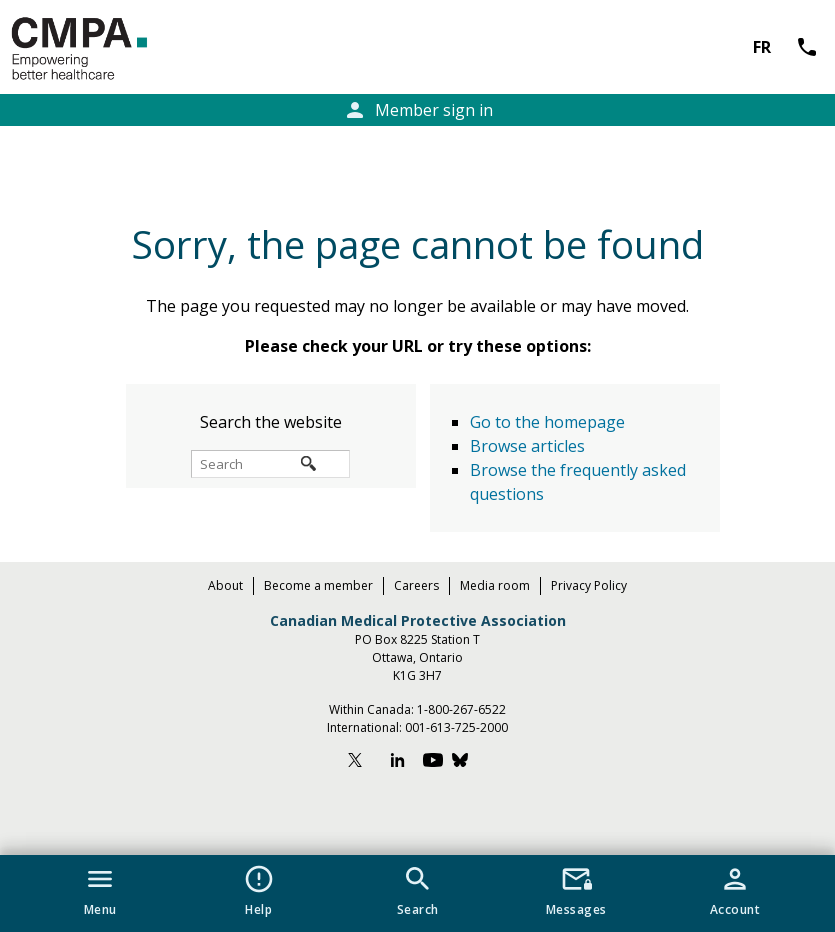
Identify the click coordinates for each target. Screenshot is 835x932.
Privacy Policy (589, 585)
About (225, 585)
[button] (100, 887)
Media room (495, 585)
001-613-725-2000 (456, 727)
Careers (416, 585)
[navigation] (417, 893)
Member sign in (418, 110)
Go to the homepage (547, 422)
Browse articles (527, 446)
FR (762, 47)
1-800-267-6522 (461, 709)
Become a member (318, 585)
